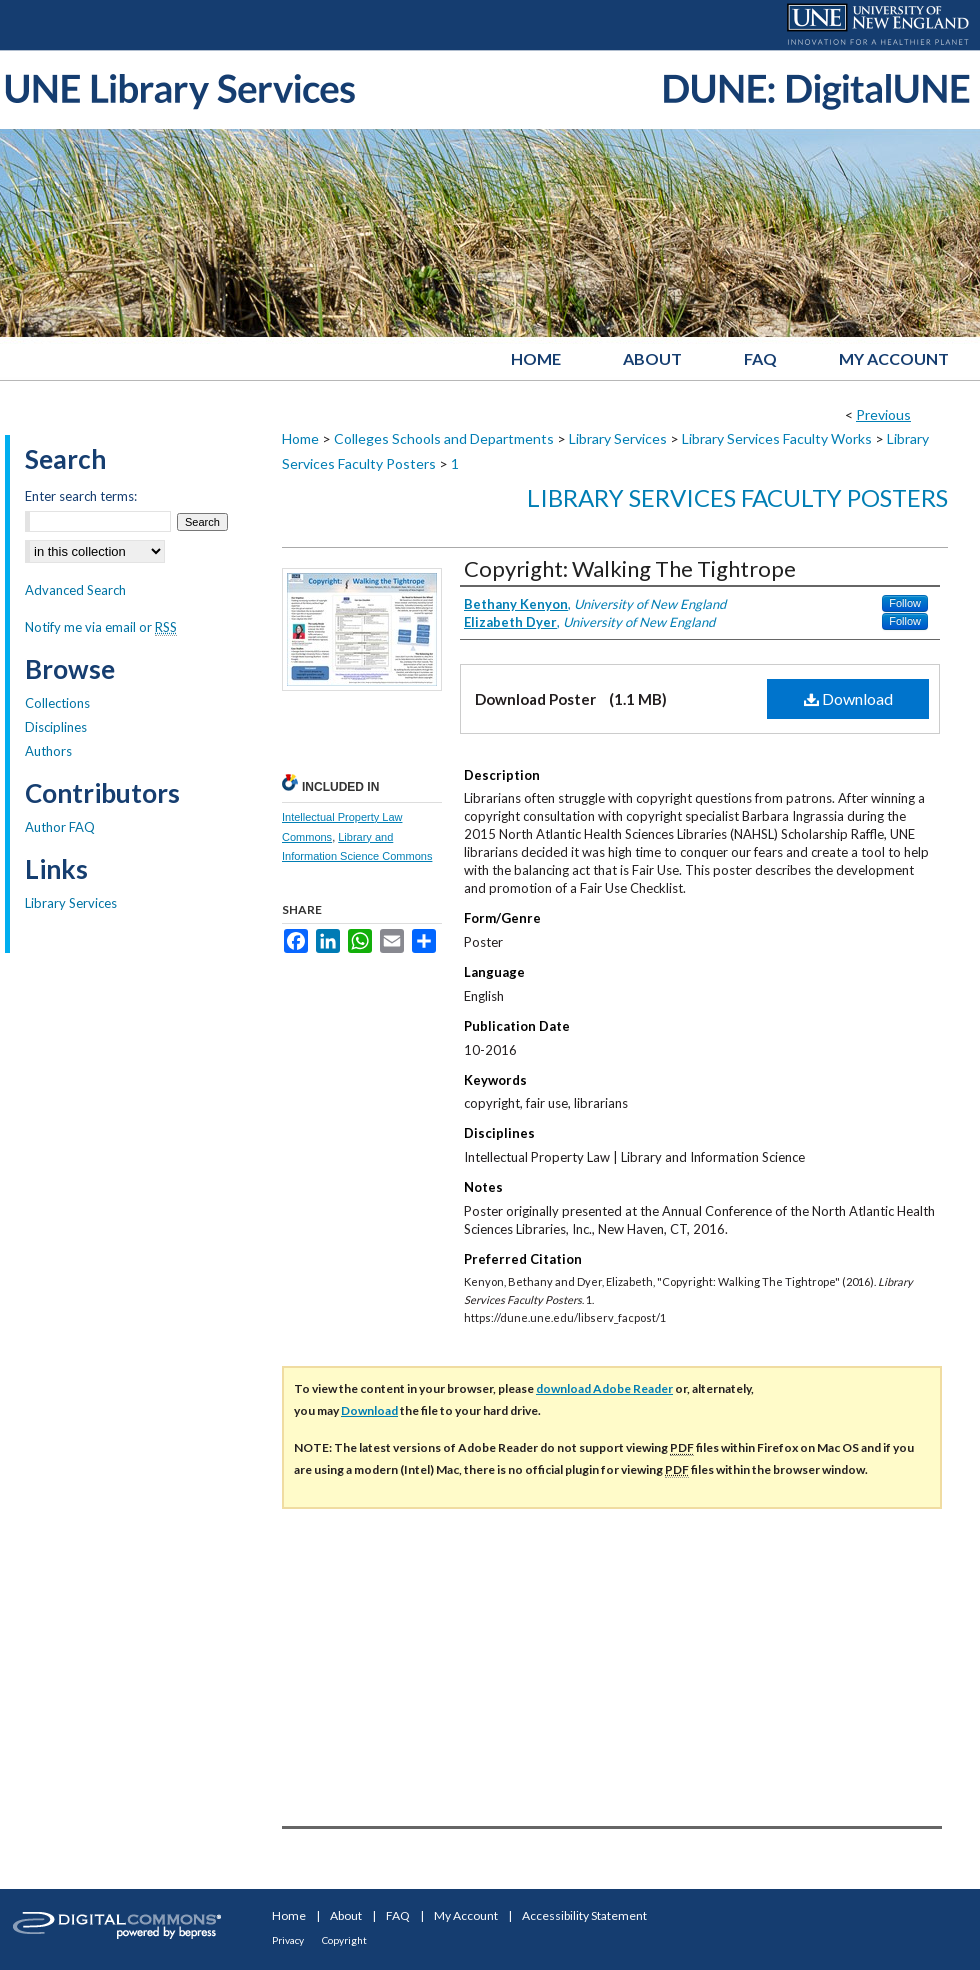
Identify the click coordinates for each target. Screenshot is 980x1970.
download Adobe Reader (604, 1388)
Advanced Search (75, 590)
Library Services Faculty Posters (737, 497)
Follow (905, 603)
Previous (883, 414)
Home (300, 438)
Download (848, 698)
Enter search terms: (81, 496)
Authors (48, 751)
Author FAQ (60, 827)
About (346, 1915)
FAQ (398, 1915)
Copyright (344, 1940)
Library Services (618, 438)
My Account (466, 1915)
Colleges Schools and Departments (444, 438)
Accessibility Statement (584, 1915)
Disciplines (56, 727)
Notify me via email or (101, 627)
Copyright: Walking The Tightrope (630, 568)
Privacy (288, 1940)
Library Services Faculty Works (777, 438)
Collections (57, 703)
